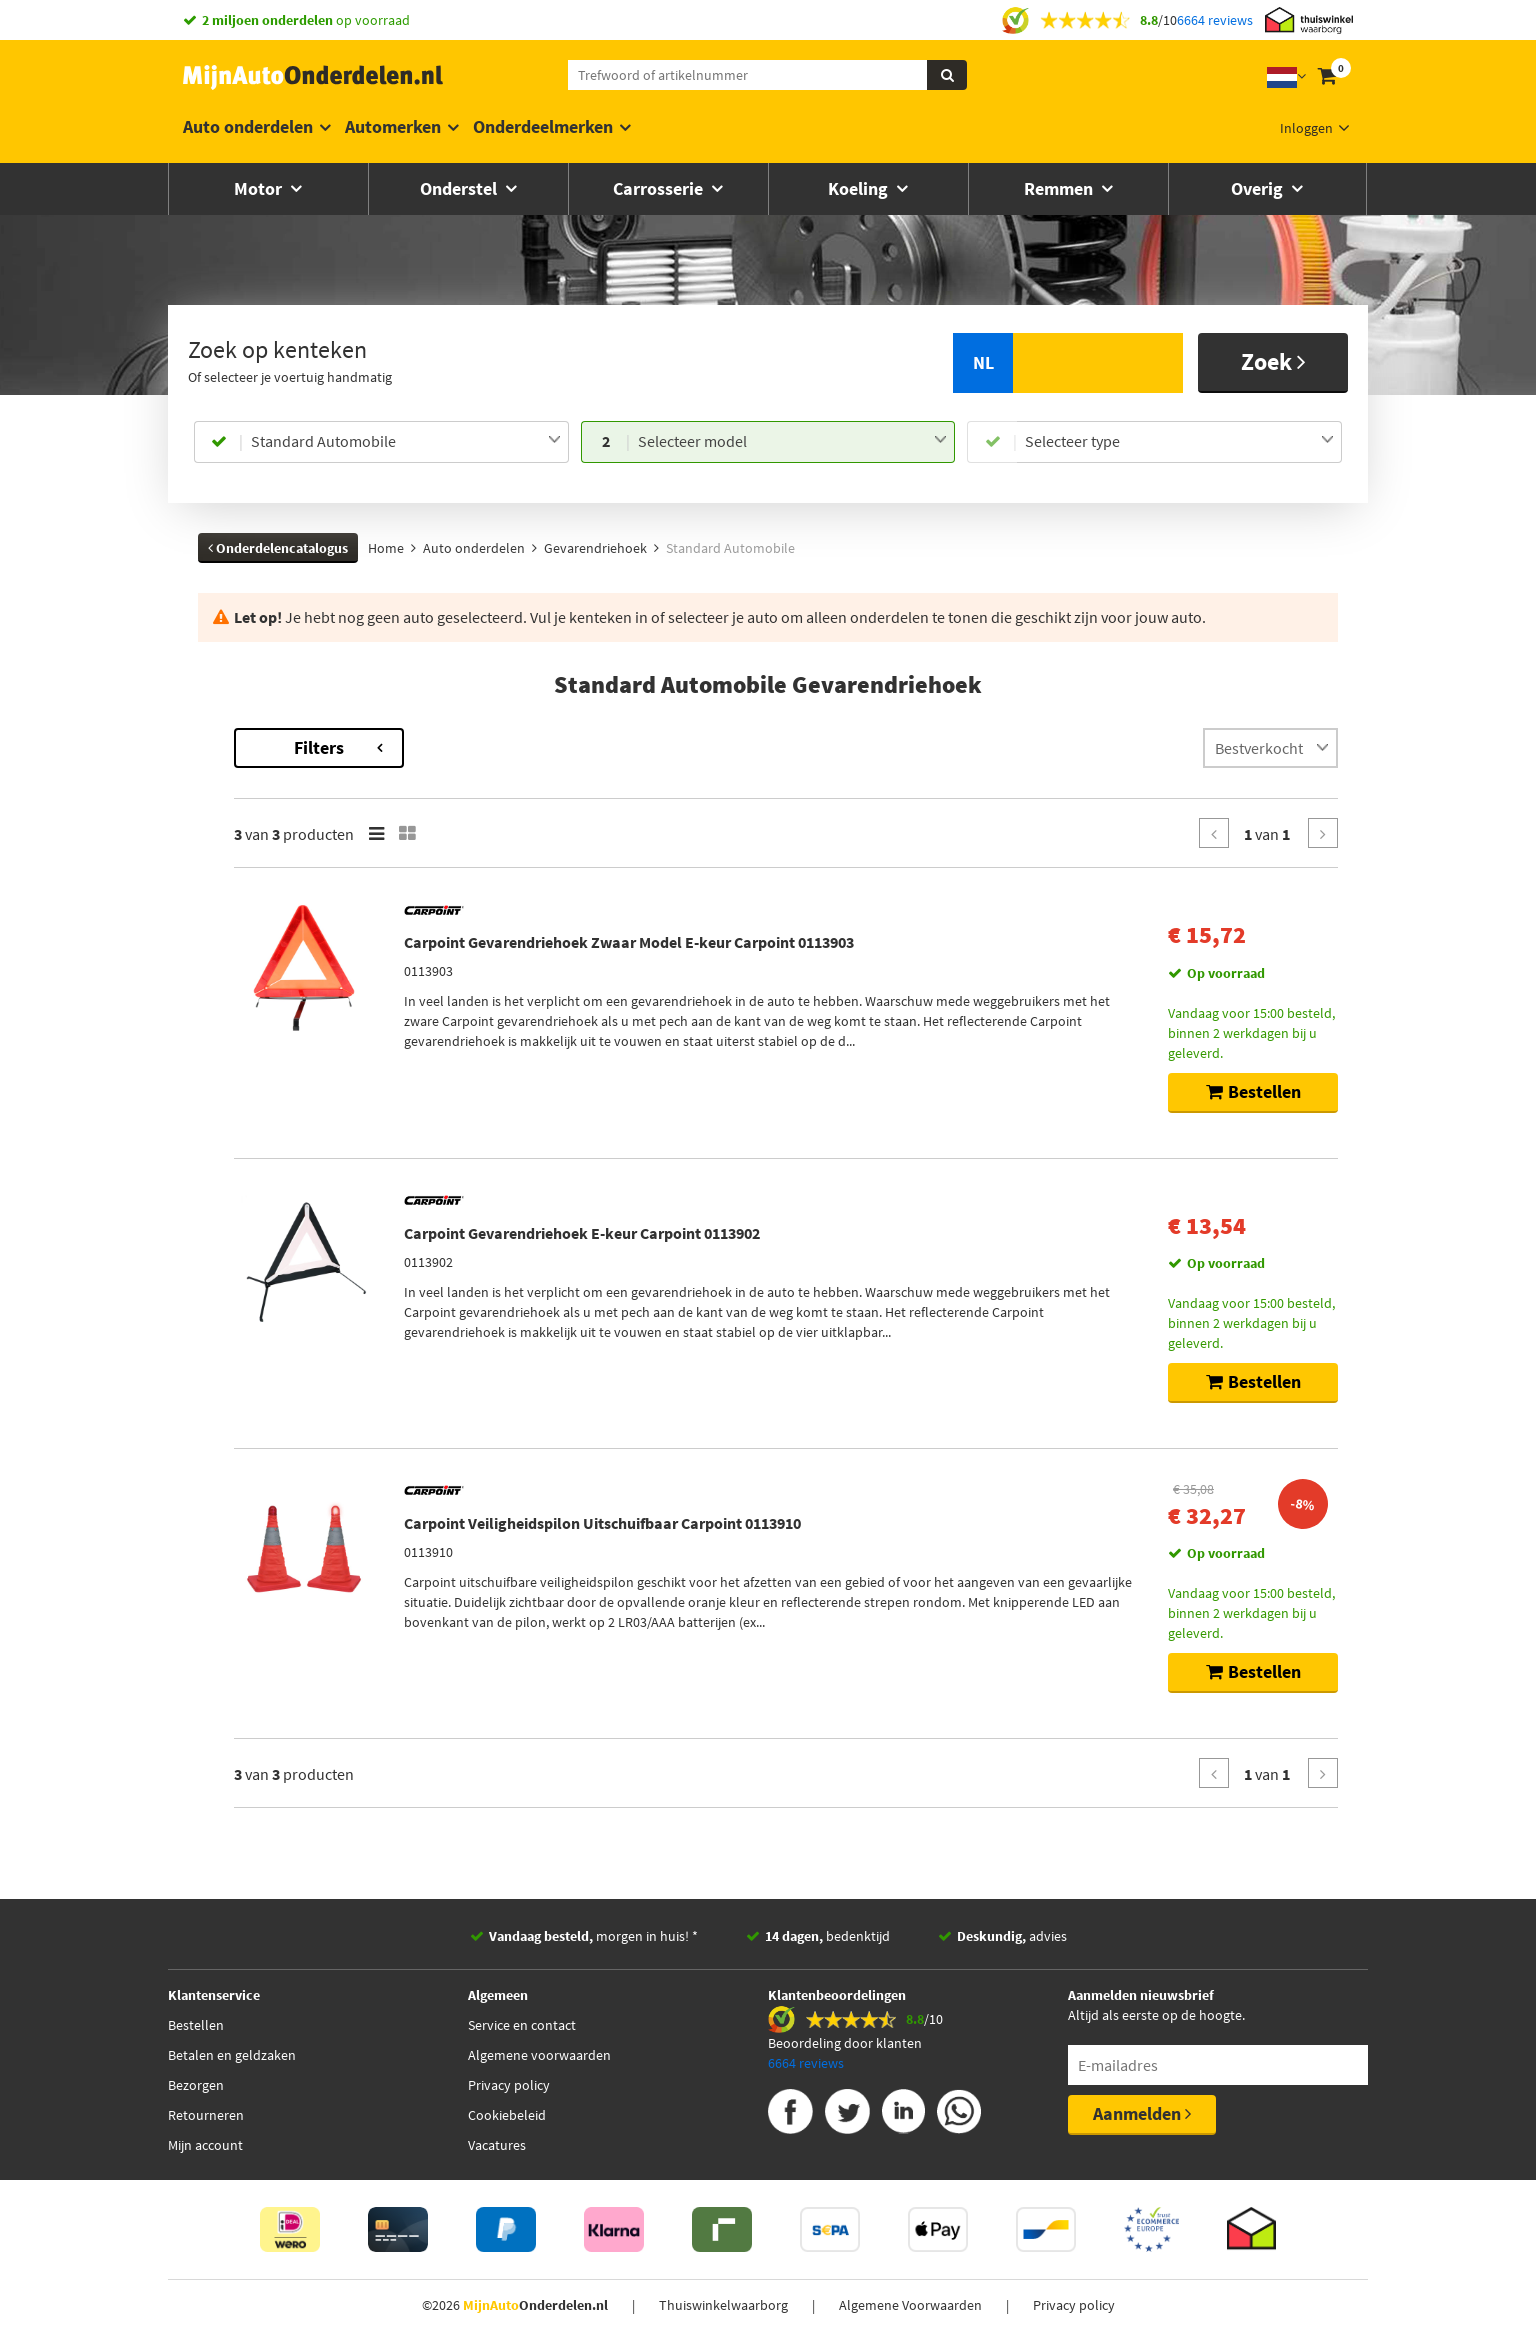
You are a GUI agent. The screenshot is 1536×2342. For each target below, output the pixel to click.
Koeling (860, 188)
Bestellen (196, 2025)
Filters (583, 747)
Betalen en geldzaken (232, 2055)
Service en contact (522, 2025)
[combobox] (405, 442)
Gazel (214, 793)
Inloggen (1306, 128)
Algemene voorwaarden (539, 2055)
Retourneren (206, 2115)
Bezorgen (196, 2085)
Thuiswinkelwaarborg (723, 2305)
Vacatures (497, 2145)
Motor (260, 188)
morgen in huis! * (593, 1936)
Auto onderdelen (248, 126)
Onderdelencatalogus (278, 548)
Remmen (1060, 188)
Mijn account (205, 2145)
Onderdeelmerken (543, 126)
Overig (1259, 188)
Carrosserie (660, 188)
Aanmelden (1142, 2113)
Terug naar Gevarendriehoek (287, 738)
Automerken (393, 126)
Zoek (1273, 361)
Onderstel (460, 188)
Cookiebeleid (507, 2115)
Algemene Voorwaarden (910, 2305)
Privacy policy (509, 2085)
